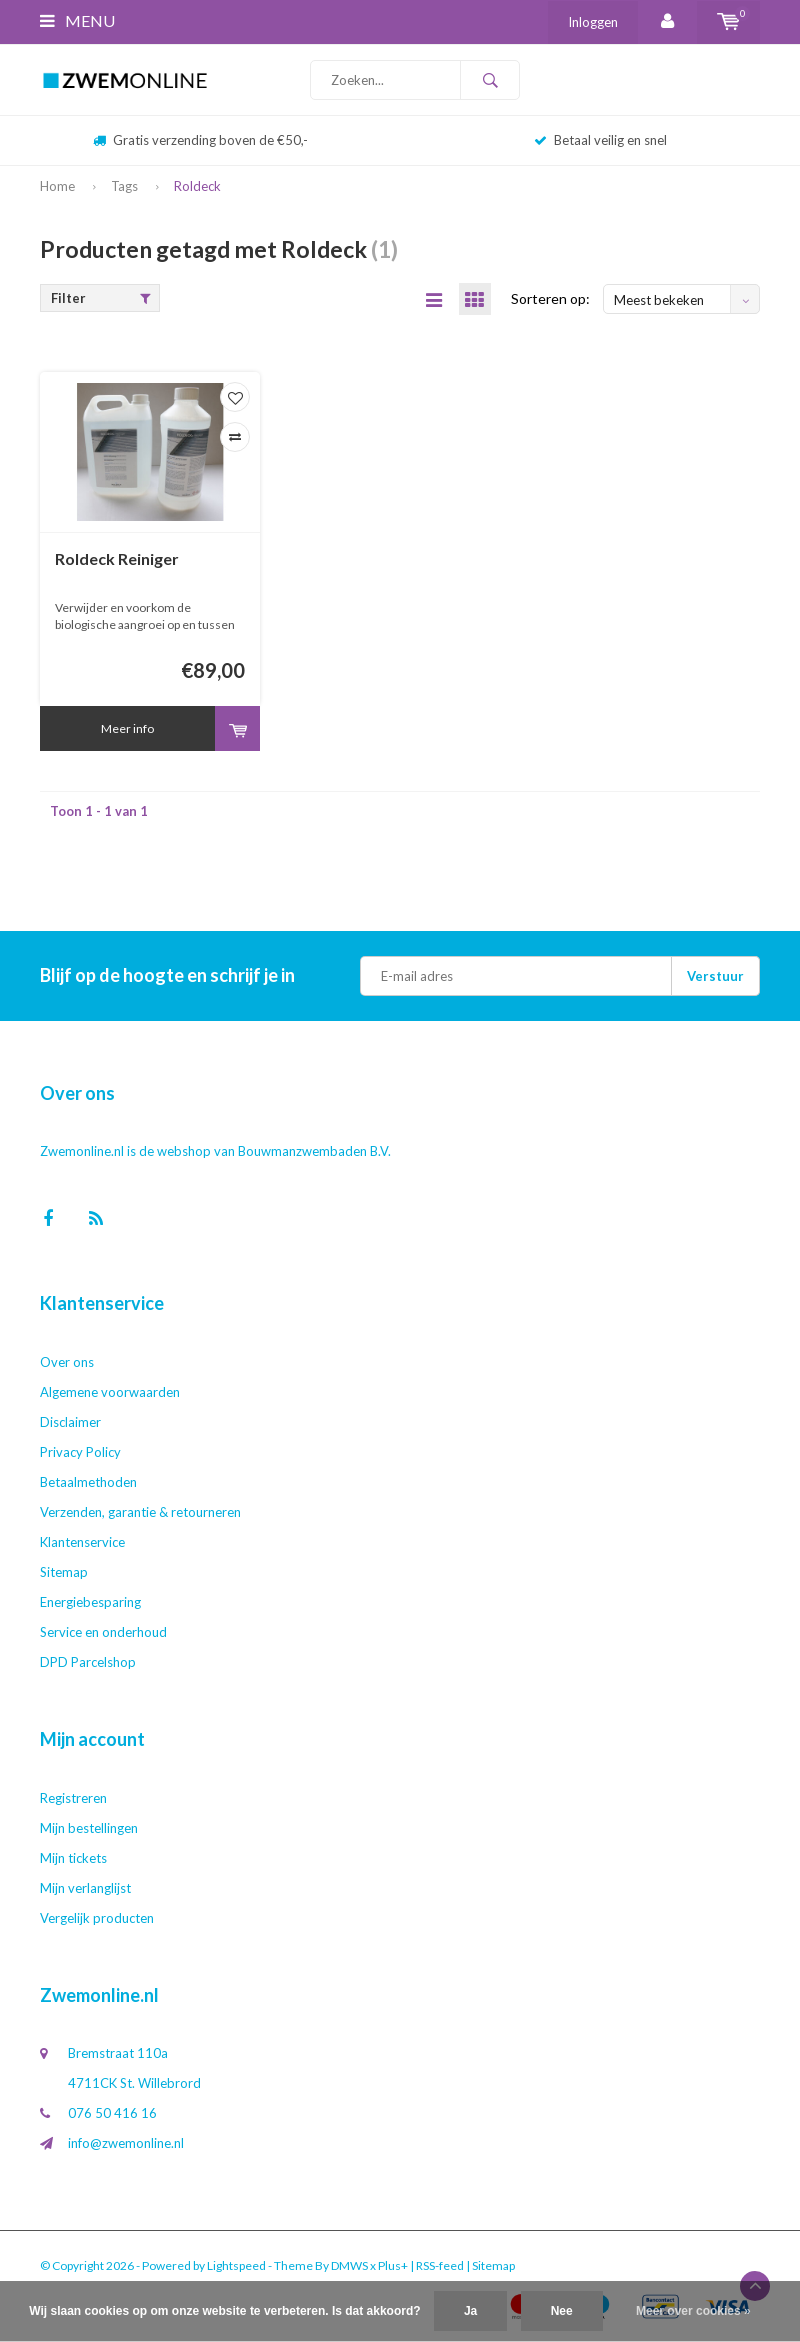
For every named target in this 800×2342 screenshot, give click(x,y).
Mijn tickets (73, 1859)
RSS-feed (440, 2266)
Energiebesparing (90, 1603)
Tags (124, 186)
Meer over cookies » (693, 2311)
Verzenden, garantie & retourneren (140, 1513)
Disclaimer (70, 1423)
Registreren (73, 1799)
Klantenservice (82, 1543)
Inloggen (593, 22)
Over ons (67, 1363)
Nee (562, 2311)
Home (57, 186)
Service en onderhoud (103, 1633)
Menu (77, 20)
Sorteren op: (550, 299)
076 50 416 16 (112, 2114)
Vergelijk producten (97, 1919)
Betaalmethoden (88, 1483)
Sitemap (64, 1573)
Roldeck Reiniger (117, 559)
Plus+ (393, 2266)
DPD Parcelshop (88, 1663)
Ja (470, 2311)
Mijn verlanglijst (85, 1889)
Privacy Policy (80, 1453)
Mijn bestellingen (89, 1829)
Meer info (127, 729)
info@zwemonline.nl (126, 2144)
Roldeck (197, 186)
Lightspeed (236, 2266)
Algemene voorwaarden (110, 1393)
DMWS (349, 2266)
